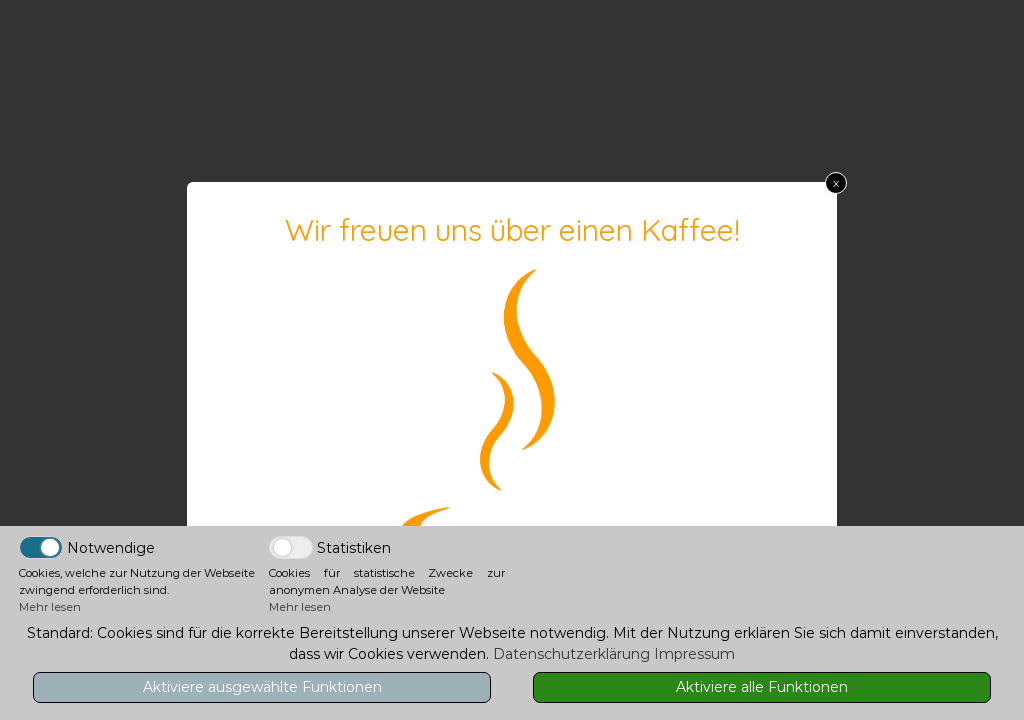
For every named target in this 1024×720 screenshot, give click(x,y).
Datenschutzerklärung (571, 654)
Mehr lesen (50, 607)
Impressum (694, 654)
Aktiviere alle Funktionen (762, 687)
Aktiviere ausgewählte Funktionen (262, 687)
